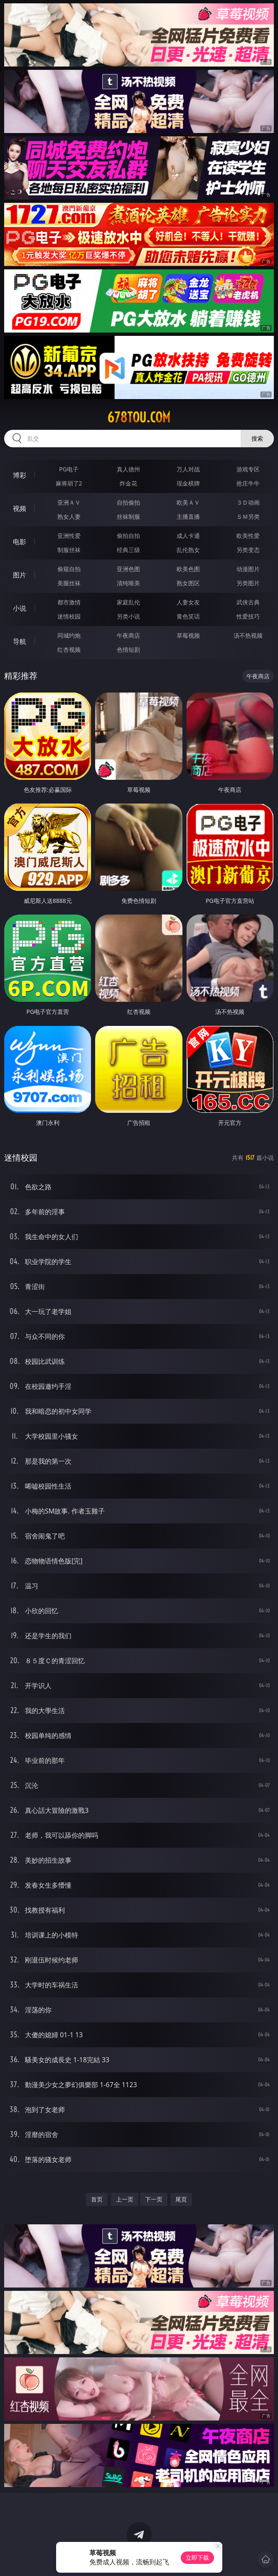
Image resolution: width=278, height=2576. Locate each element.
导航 (19, 641)
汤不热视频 (248, 635)
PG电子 (69, 469)
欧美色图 (188, 569)
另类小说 (128, 616)
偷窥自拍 (69, 569)
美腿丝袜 (69, 583)
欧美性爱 (248, 536)
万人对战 (188, 469)
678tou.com (138, 417)
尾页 (181, 2199)
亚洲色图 (128, 569)
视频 (19, 508)
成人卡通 (188, 536)
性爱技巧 (248, 616)
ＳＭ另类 (248, 516)
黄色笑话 (188, 616)
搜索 (257, 438)
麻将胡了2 (69, 483)
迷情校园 (69, 616)
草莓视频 (188, 635)
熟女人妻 (69, 516)
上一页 (124, 2199)
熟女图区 (188, 583)
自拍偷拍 (128, 502)
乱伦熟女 (188, 550)
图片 (19, 574)
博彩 (19, 475)
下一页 (153, 2199)
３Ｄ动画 (248, 502)
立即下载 (197, 2557)
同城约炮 (69, 635)
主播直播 (188, 516)
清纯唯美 (128, 583)
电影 (19, 541)
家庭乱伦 (128, 602)
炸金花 (128, 483)
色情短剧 (128, 649)
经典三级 (128, 550)
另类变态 (248, 550)
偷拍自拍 (128, 536)
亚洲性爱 (69, 536)
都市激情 (69, 602)
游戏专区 (248, 469)
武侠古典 (248, 602)
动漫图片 (248, 569)
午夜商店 (128, 635)
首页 (97, 2199)
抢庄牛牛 (248, 483)
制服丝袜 (69, 550)
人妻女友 (188, 602)
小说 (19, 608)
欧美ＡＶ (188, 502)
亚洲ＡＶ (69, 502)
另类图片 (248, 583)
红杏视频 (69, 649)
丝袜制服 (128, 516)
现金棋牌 (188, 483)
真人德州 (128, 469)
